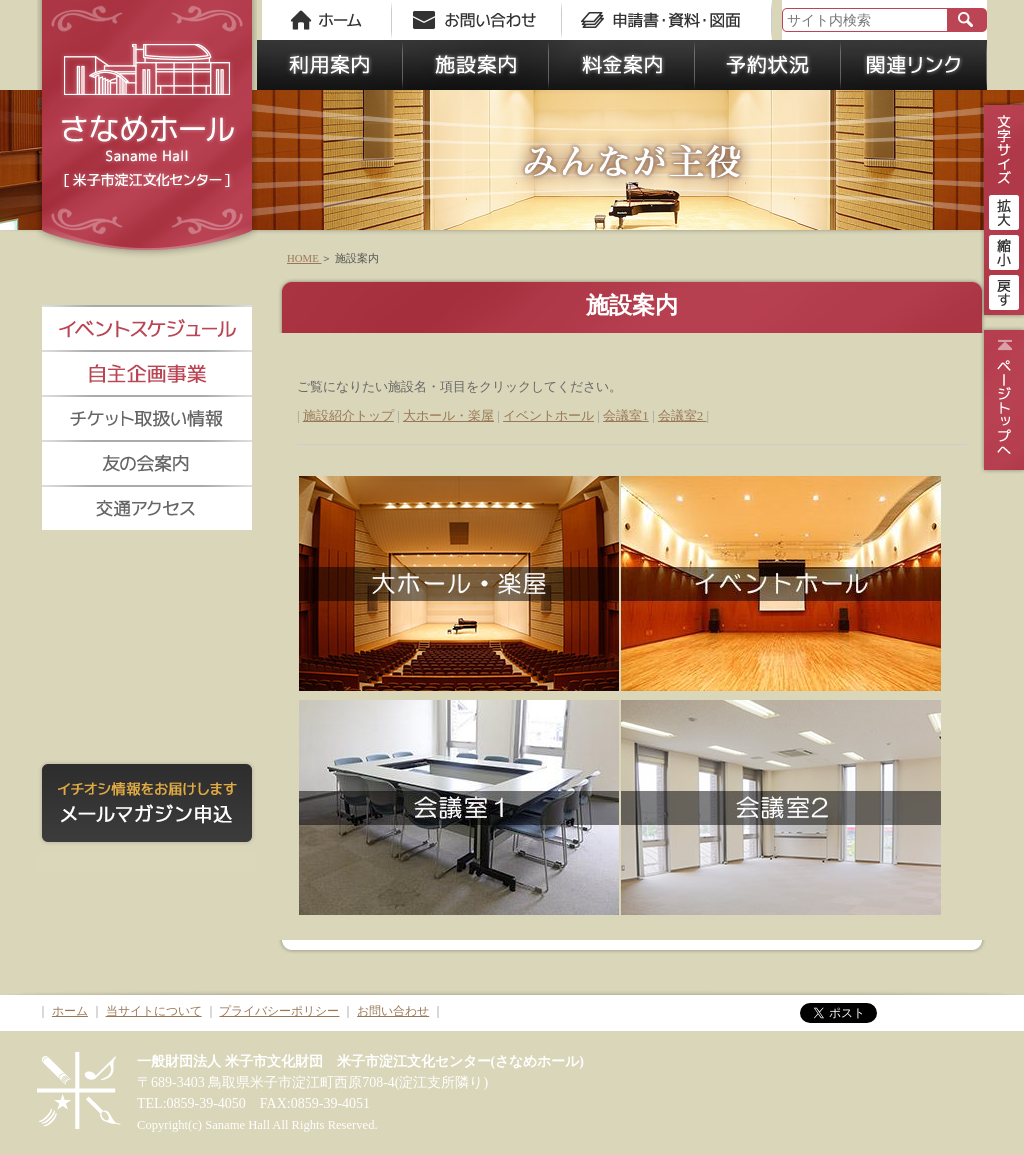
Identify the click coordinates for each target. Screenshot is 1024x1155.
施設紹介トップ (348, 415)
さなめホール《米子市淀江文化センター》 (147, 130)
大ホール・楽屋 (448, 415)
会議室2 (682, 415)
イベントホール (548, 415)
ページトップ (1001, 400)
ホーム (70, 1011)
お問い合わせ (393, 1011)
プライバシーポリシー (279, 1011)
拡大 (1004, 210)
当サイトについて (154, 1011)
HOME (304, 258)
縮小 (1004, 250)
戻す (1004, 290)
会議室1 (626, 415)
